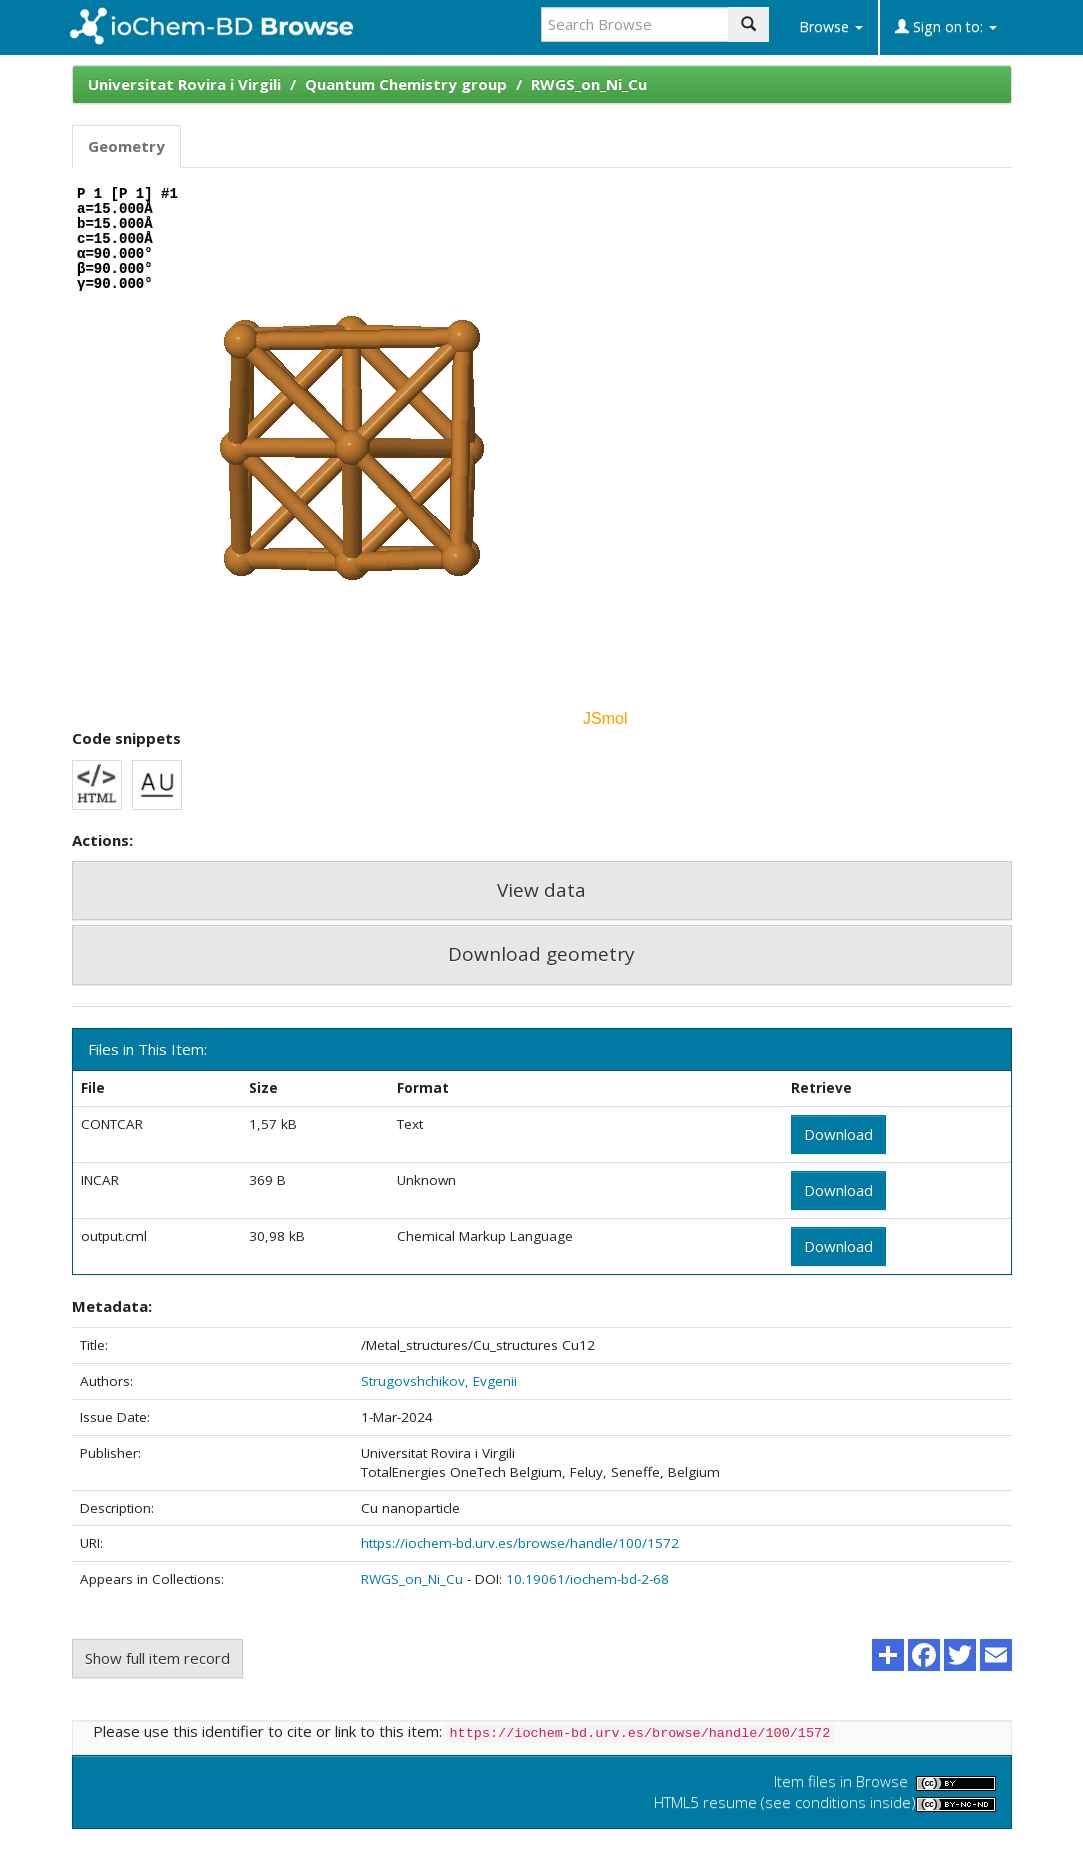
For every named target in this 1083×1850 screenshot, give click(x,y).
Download (838, 1134)
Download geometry (541, 954)
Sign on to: (946, 26)
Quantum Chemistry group (406, 84)
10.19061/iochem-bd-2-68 (587, 1579)
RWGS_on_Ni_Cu (589, 84)
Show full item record (157, 1658)
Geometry (126, 146)
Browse (831, 26)
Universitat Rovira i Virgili (184, 84)
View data (541, 890)
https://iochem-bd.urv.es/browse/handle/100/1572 (520, 1543)
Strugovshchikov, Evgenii (439, 1381)
